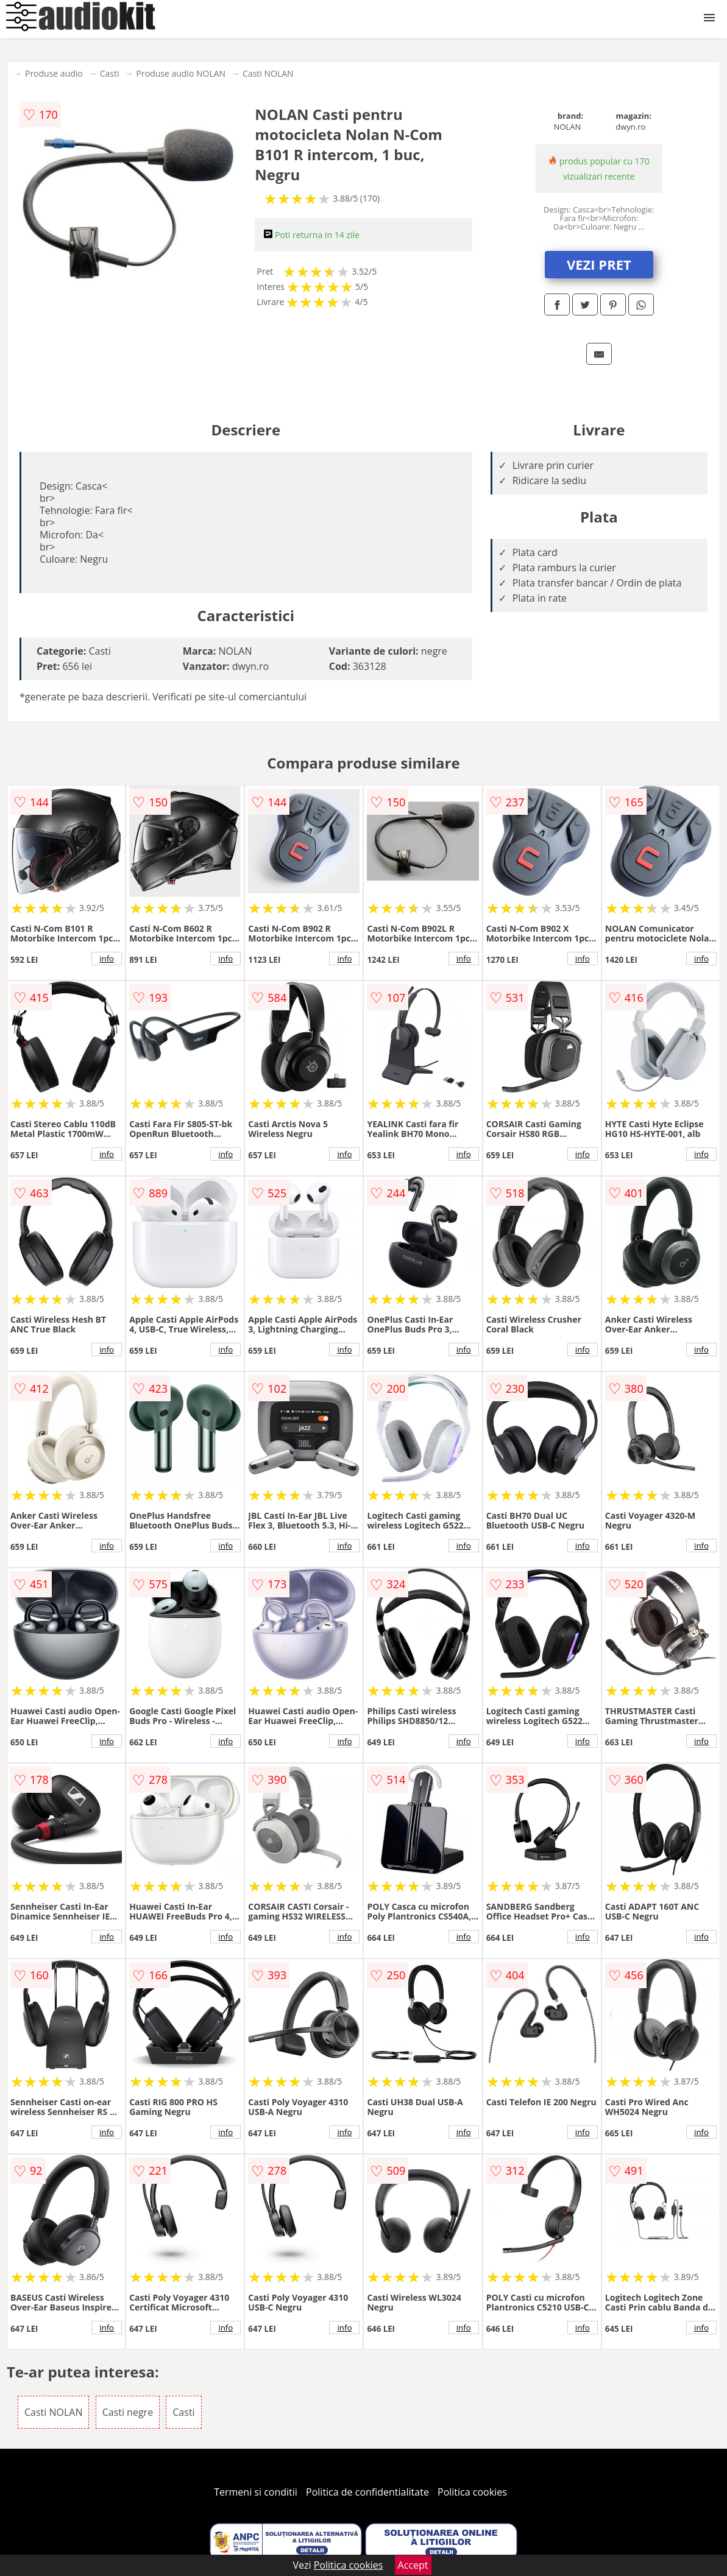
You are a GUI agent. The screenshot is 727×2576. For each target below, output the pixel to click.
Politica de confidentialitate (367, 2492)
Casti (109, 73)
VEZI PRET (599, 264)
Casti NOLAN (268, 73)
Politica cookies (472, 2492)
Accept (413, 2565)
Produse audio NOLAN (181, 73)
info (106, 958)
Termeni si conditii (255, 2492)
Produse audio (54, 73)
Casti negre (128, 2412)
